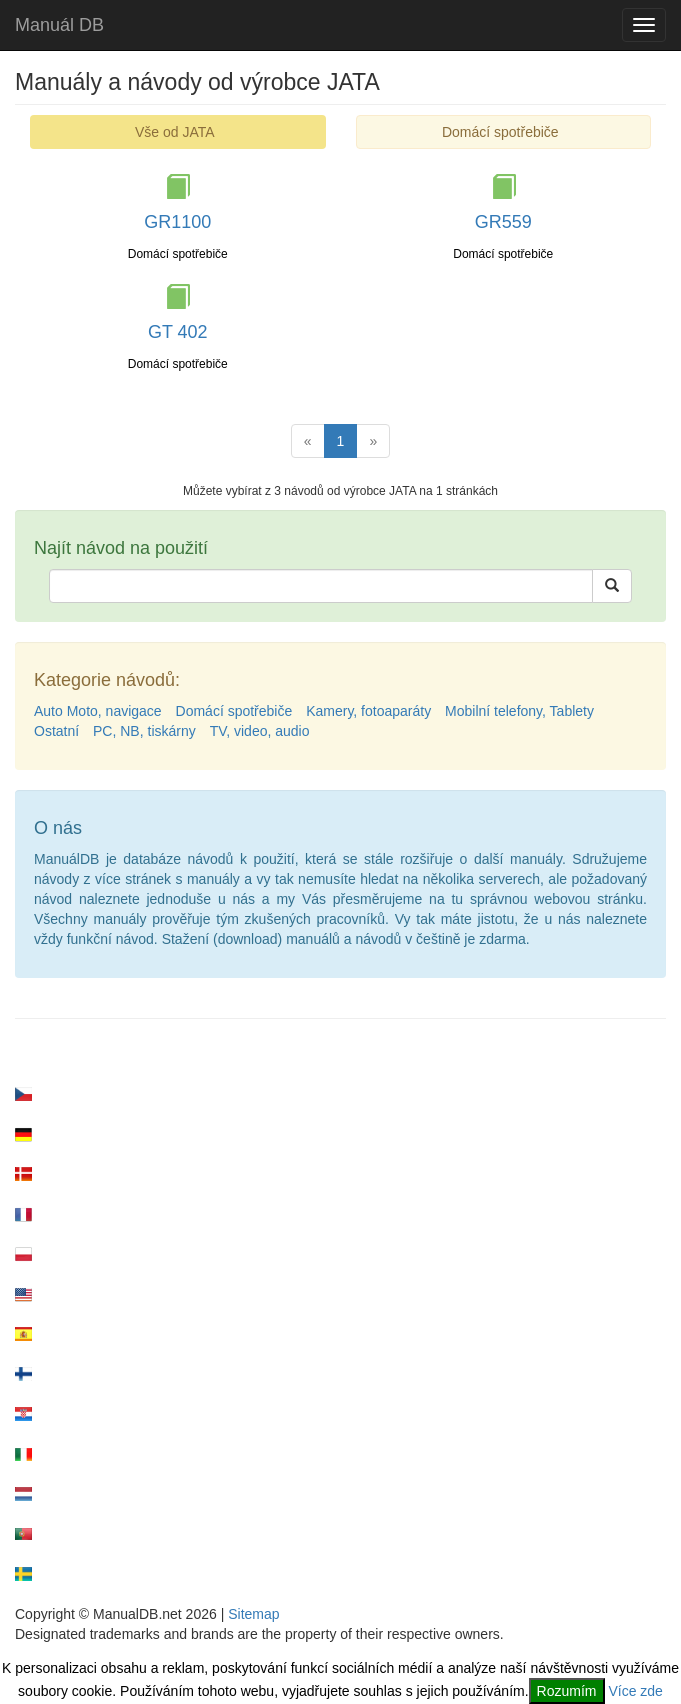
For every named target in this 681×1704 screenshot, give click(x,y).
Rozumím (567, 1691)
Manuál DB (59, 25)
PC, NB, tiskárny (144, 731)
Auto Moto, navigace (98, 711)
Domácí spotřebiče (500, 132)
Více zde (635, 1691)
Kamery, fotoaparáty (368, 711)
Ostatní (56, 731)
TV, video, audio (260, 731)
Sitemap (253, 1614)
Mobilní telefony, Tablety (519, 711)
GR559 (503, 222)
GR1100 (177, 222)
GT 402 (178, 332)
